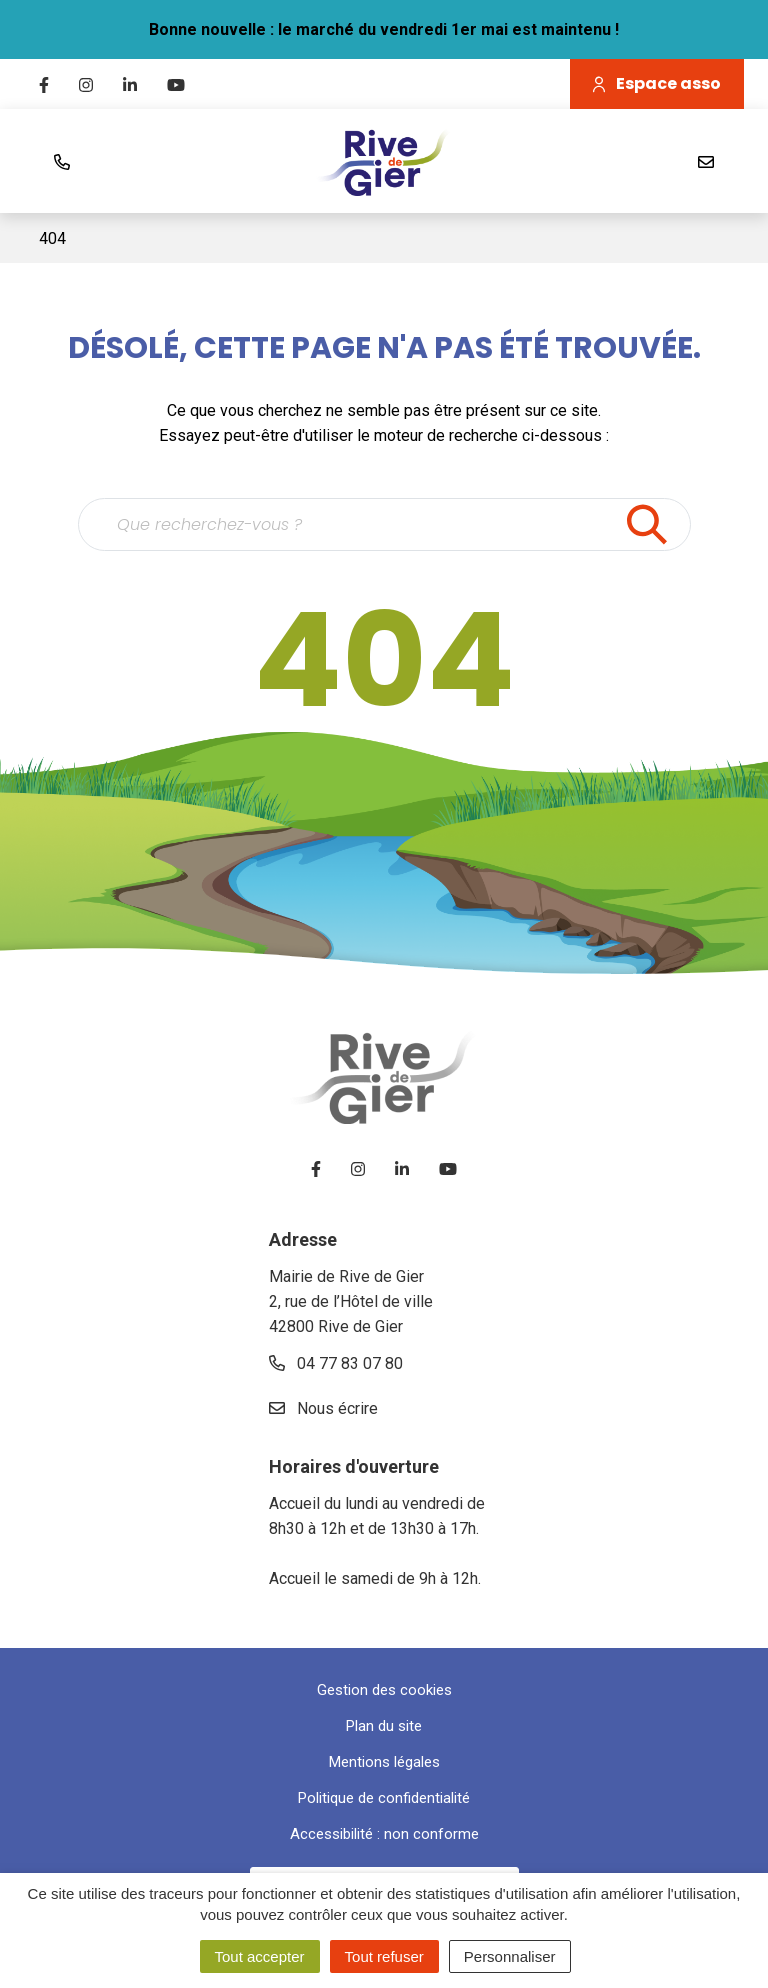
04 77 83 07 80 (336, 1363)
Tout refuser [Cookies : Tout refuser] (384, 1956)
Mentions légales (384, 1762)
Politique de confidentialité (384, 1798)
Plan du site (384, 1726)
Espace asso (657, 83)
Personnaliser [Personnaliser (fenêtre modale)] (510, 1956)
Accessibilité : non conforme (384, 1834)
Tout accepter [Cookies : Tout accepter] (260, 1956)
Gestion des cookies (384, 1690)
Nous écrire (323, 1408)
